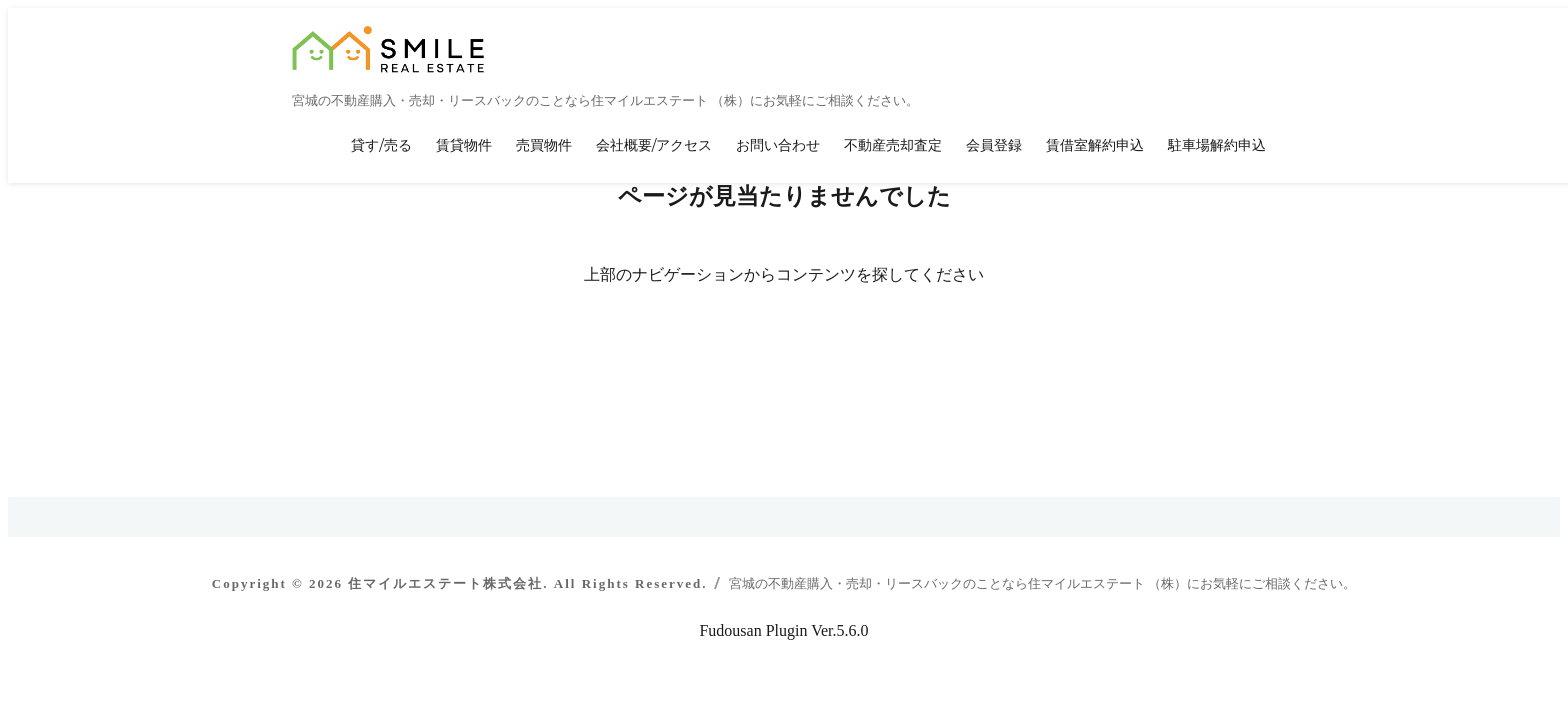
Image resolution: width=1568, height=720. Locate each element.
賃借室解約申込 (1095, 145)
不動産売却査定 (893, 145)
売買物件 (544, 145)
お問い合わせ (778, 145)
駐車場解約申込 (1217, 145)
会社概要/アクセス (654, 145)
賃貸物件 (464, 145)
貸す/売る (381, 145)
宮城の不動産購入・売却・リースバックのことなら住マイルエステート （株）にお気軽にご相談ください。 (1042, 583)
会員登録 (994, 145)
